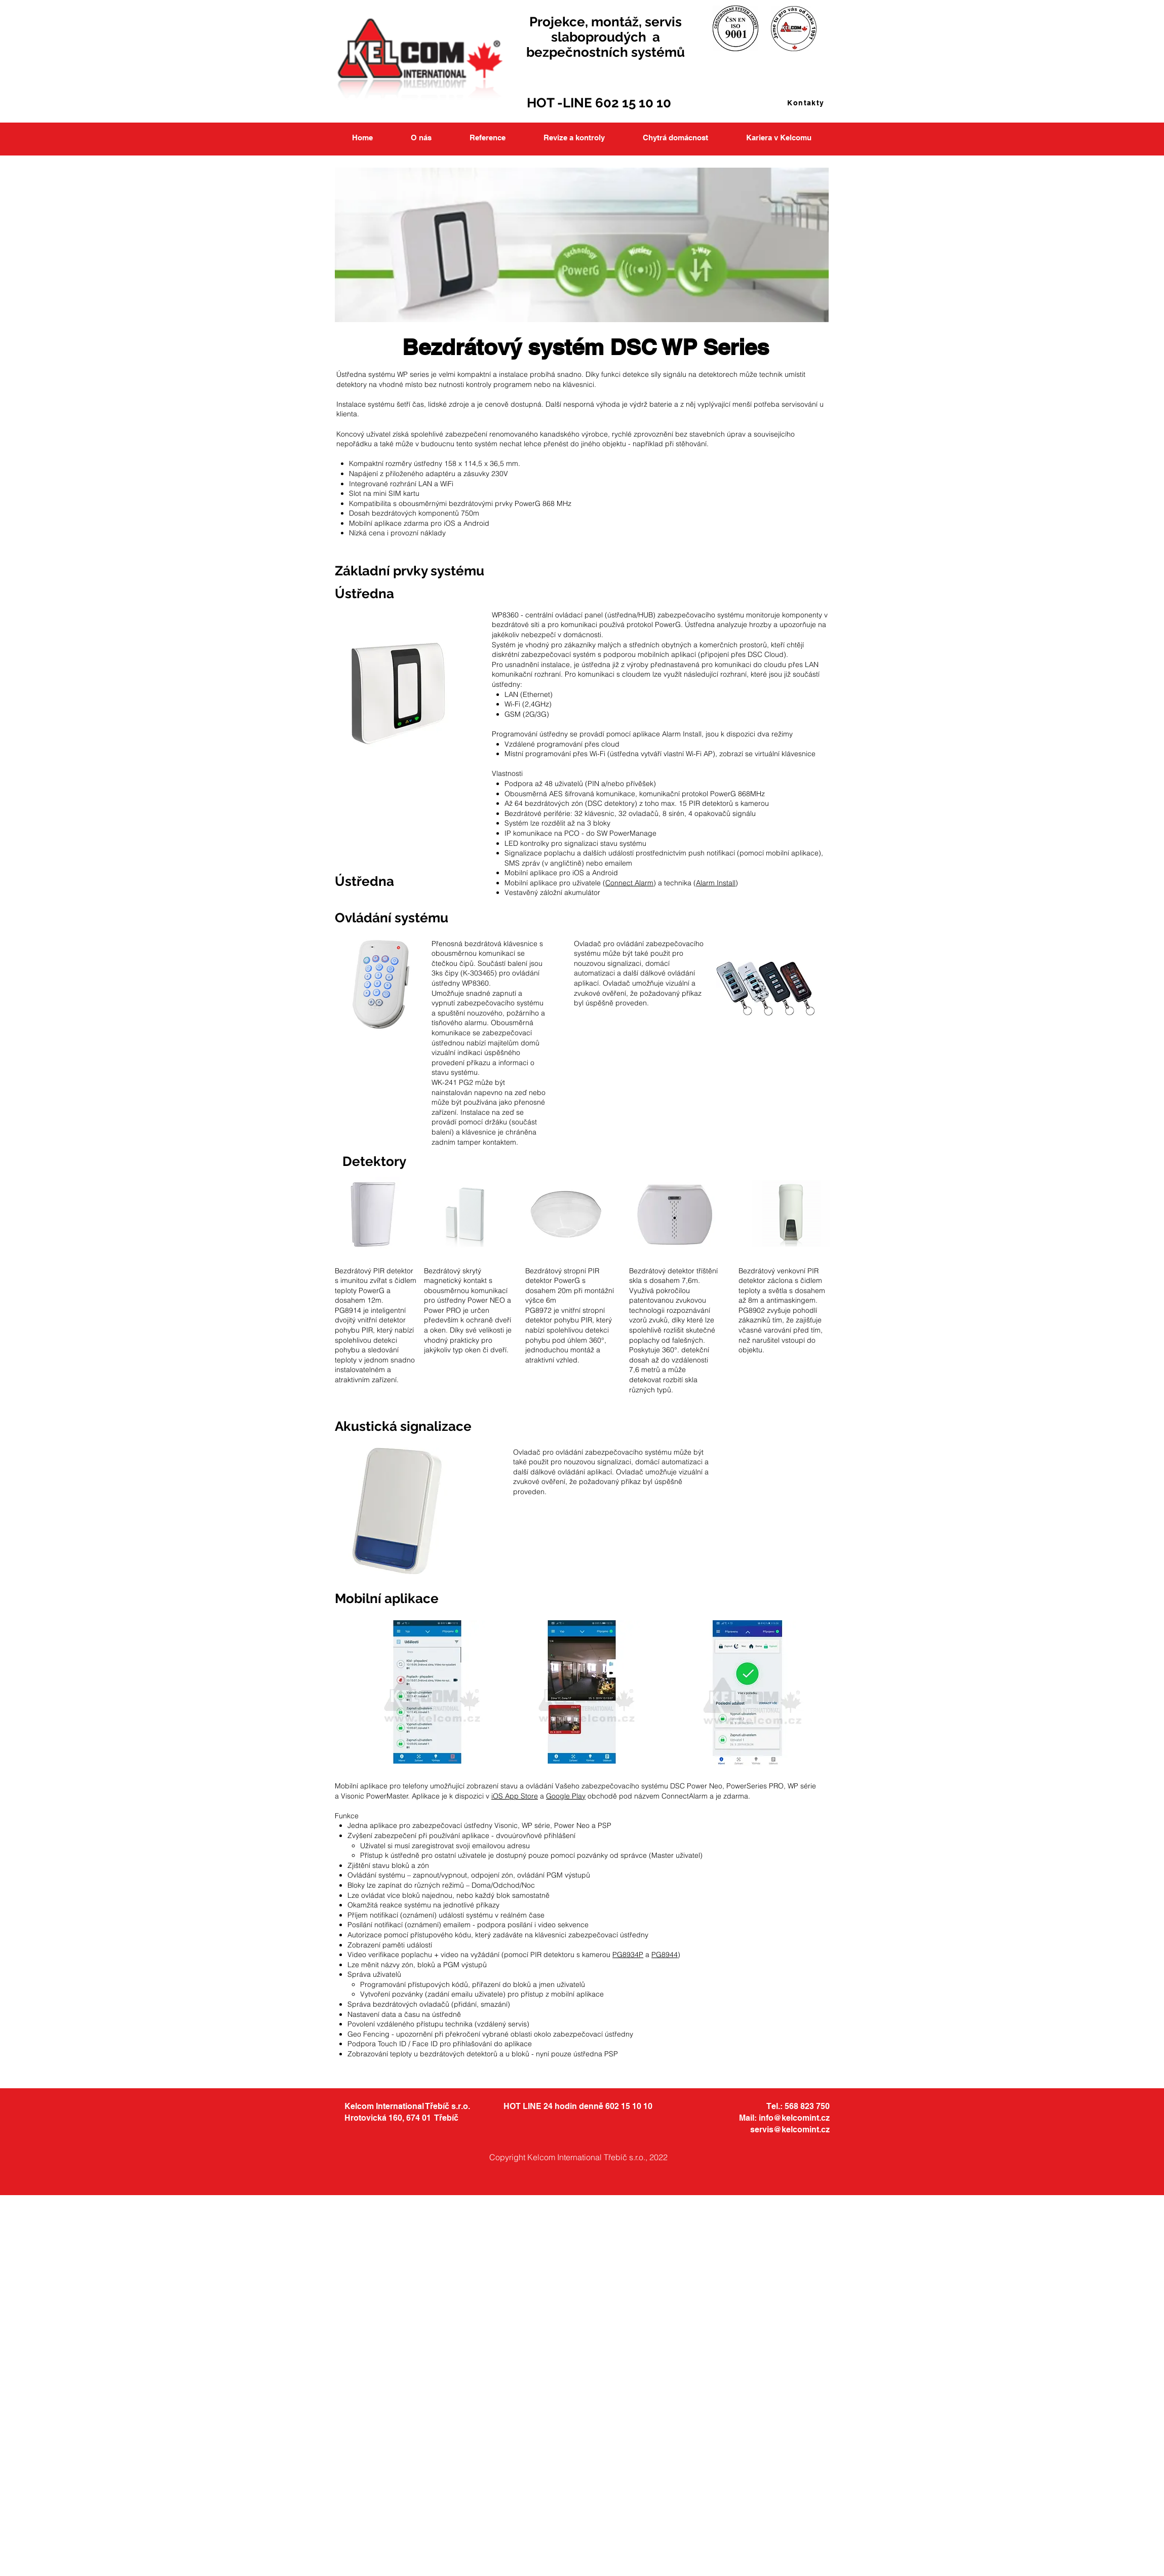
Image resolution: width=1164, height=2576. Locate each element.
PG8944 (664, 1954)
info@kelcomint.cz (794, 2118)
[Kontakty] (807, 103)
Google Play (566, 1796)
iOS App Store (514, 1796)
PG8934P (627, 1954)
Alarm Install (715, 882)
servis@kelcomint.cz (790, 2129)
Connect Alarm (629, 882)
